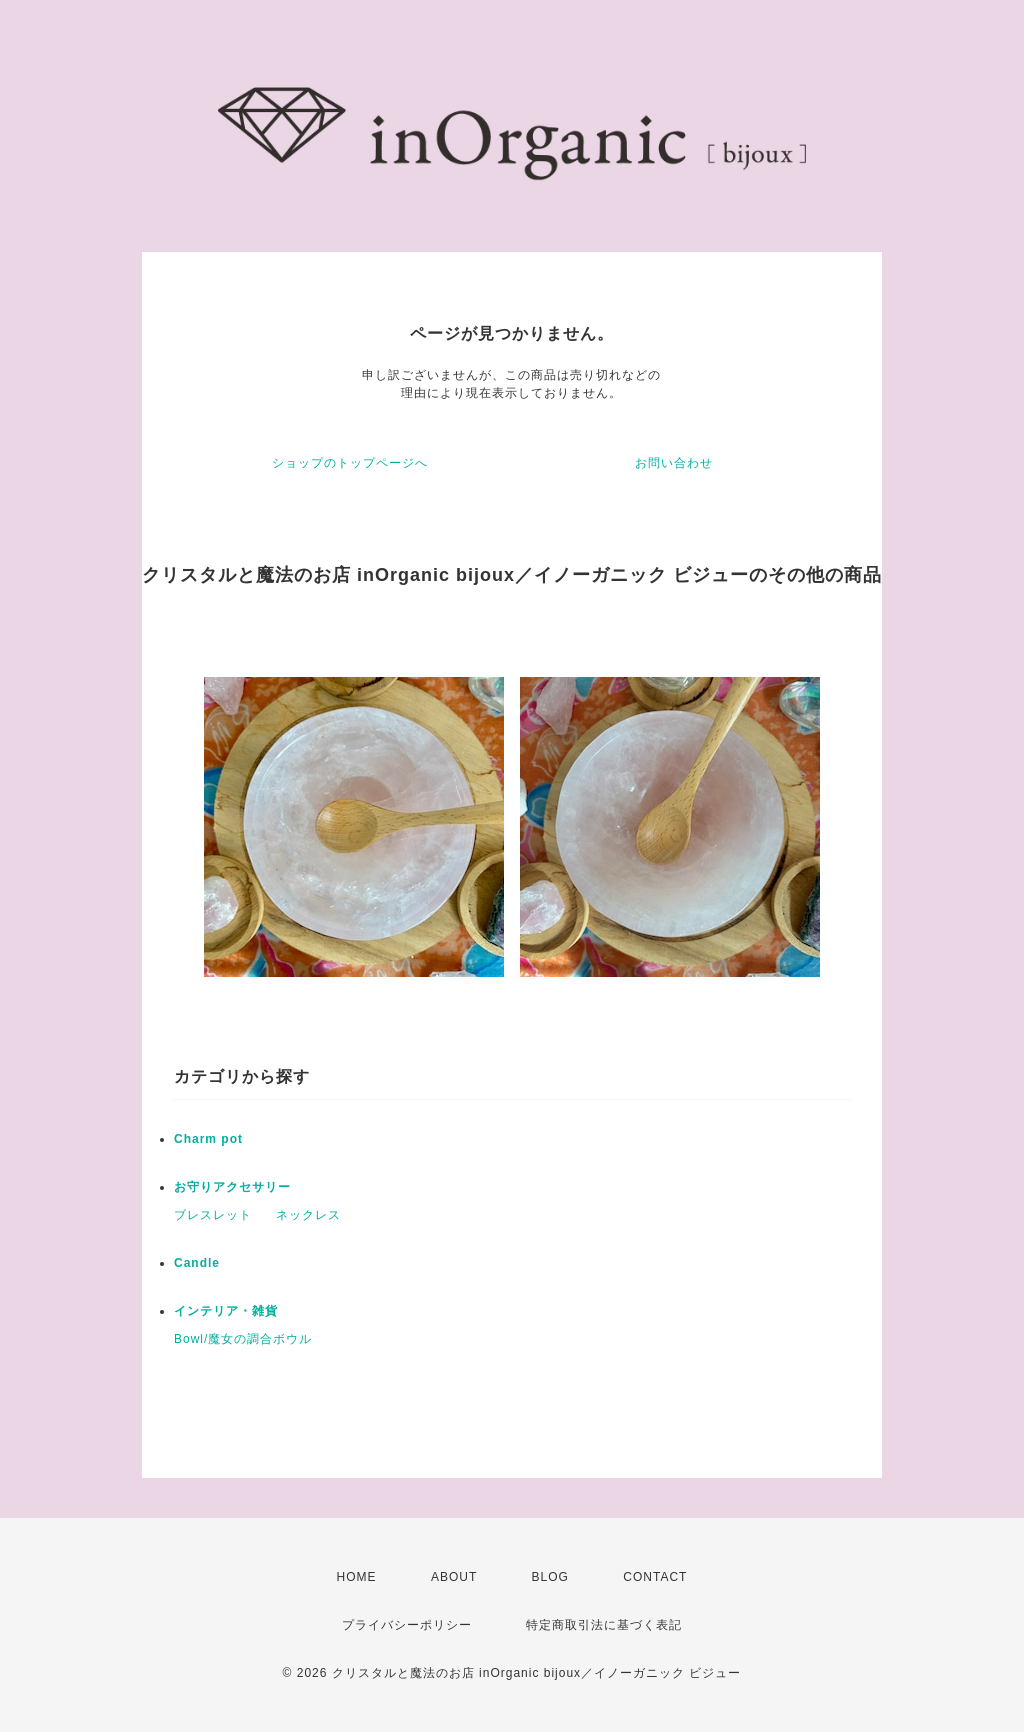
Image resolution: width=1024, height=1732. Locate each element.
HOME (357, 1577)
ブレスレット (213, 1215)
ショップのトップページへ (350, 463)
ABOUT (454, 1577)
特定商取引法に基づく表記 (604, 1625)
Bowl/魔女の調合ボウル (243, 1339)
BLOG (550, 1577)
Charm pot (208, 1139)
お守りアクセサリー (232, 1187)
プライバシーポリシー (407, 1625)
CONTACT (655, 1577)
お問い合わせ (674, 463)
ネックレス (308, 1215)
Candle (197, 1263)
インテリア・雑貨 (226, 1311)
